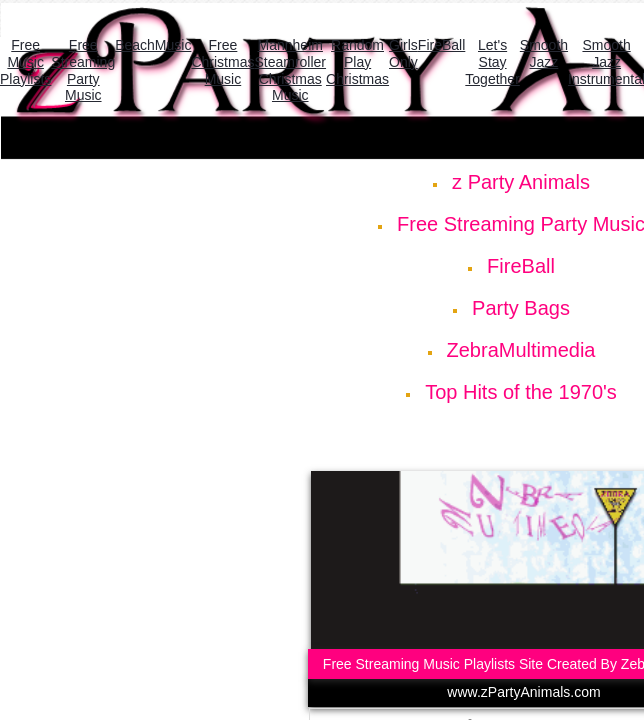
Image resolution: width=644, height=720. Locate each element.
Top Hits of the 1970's (521, 392)
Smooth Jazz (544, 53)
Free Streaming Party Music (83, 70)
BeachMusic (153, 45)
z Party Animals (521, 182)
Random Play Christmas (357, 62)
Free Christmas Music (222, 62)
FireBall (521, 266)
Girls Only (403, 53)
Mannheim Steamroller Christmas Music (290, 70)
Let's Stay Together (492, 62)
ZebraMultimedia (521, 350)
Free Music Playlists (25, 62)
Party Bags (521, 308)
